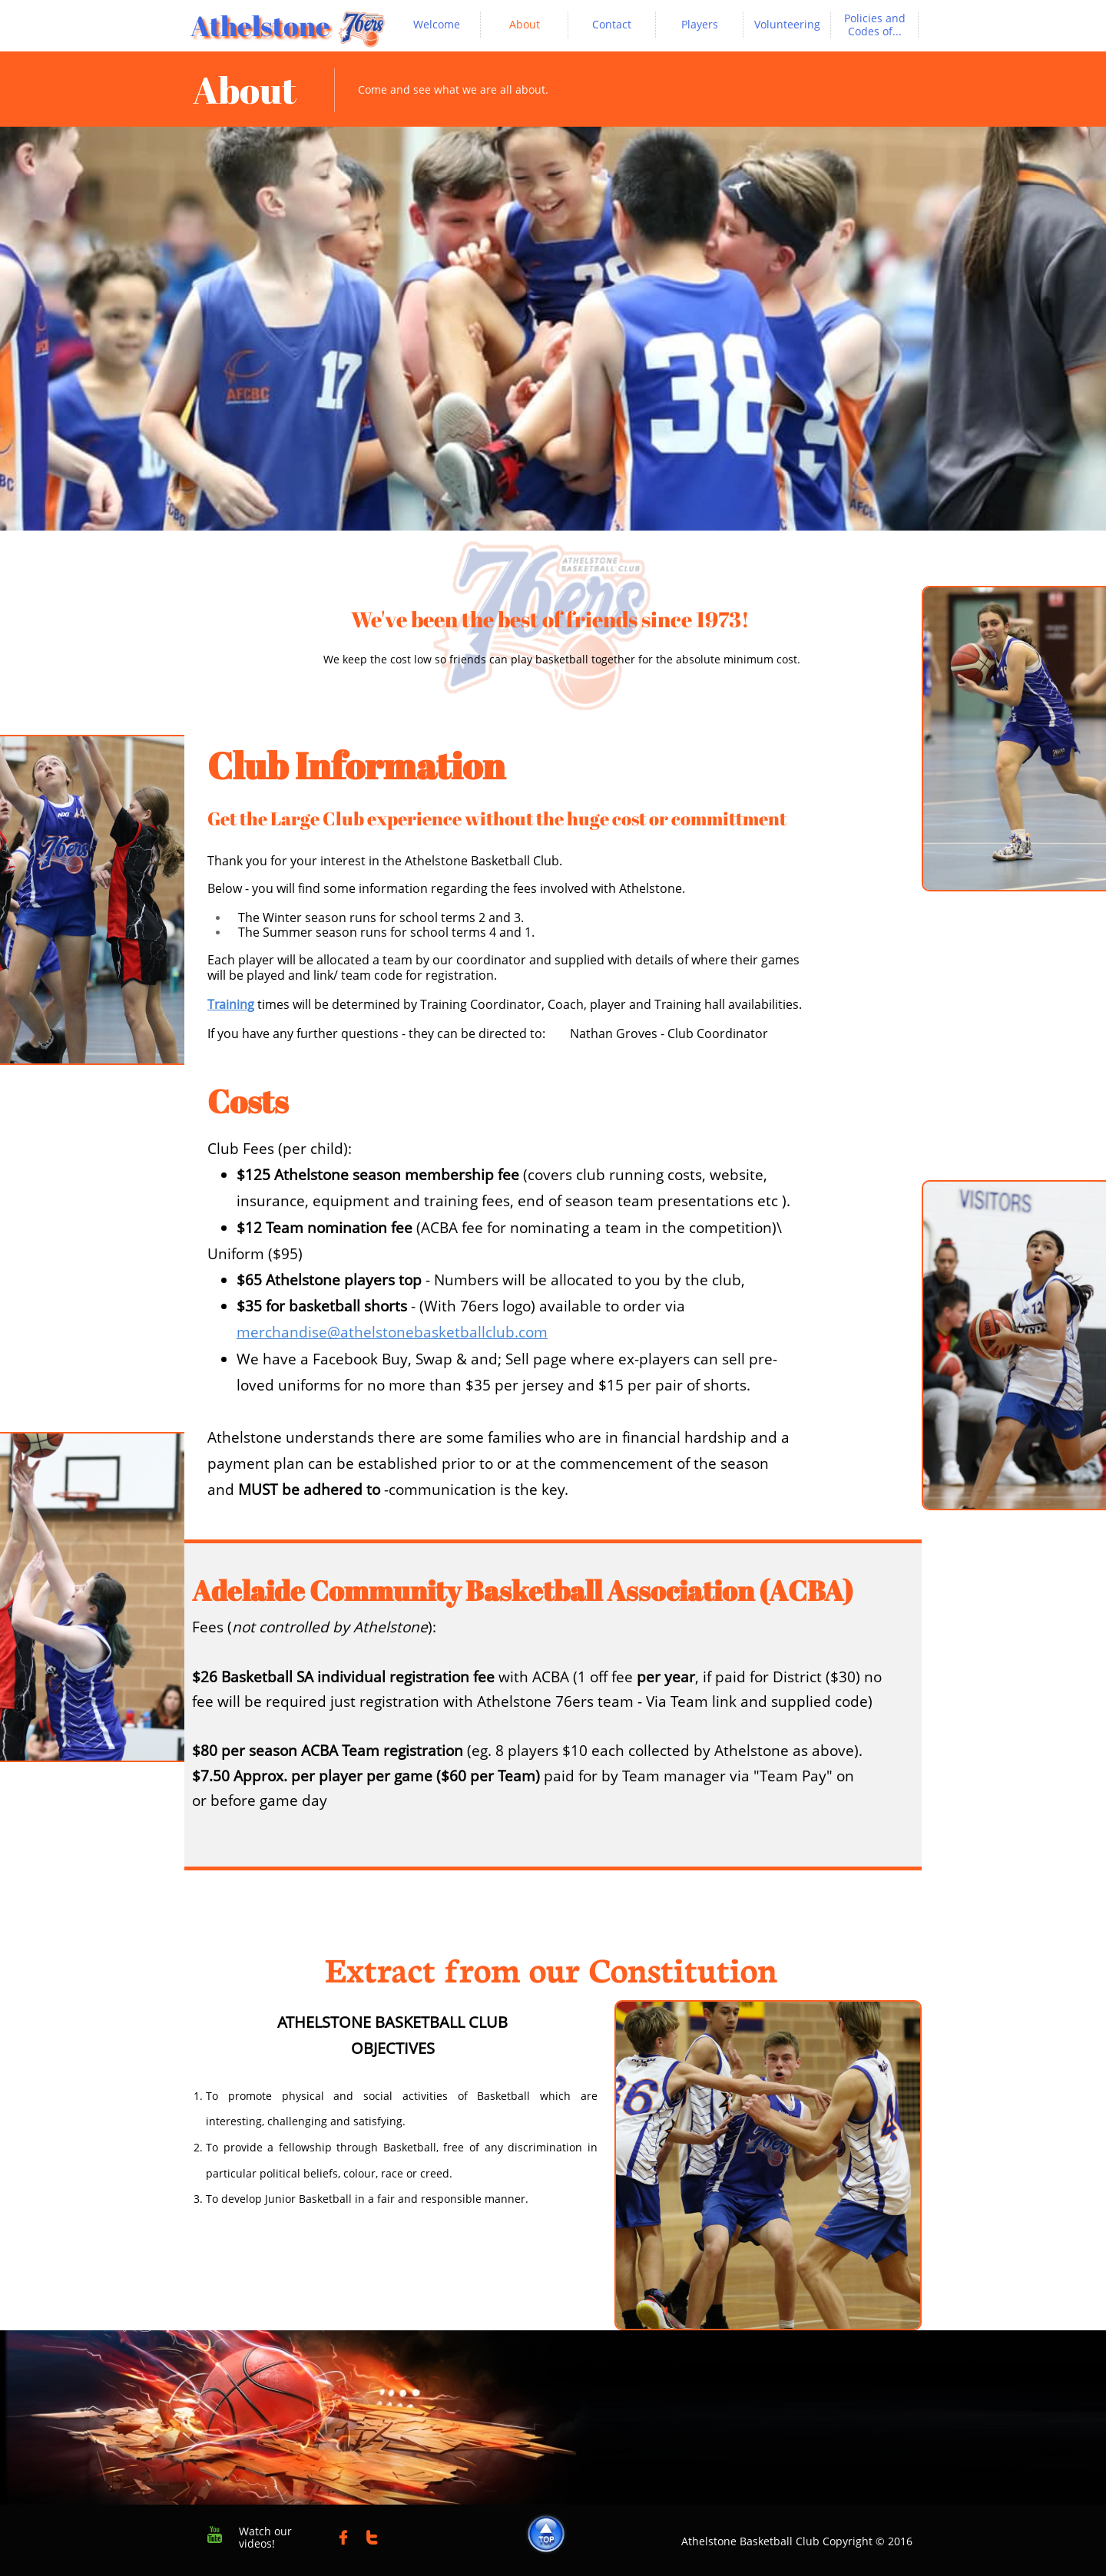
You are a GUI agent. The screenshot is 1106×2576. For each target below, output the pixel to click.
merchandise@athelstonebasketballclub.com (392, 1332)
